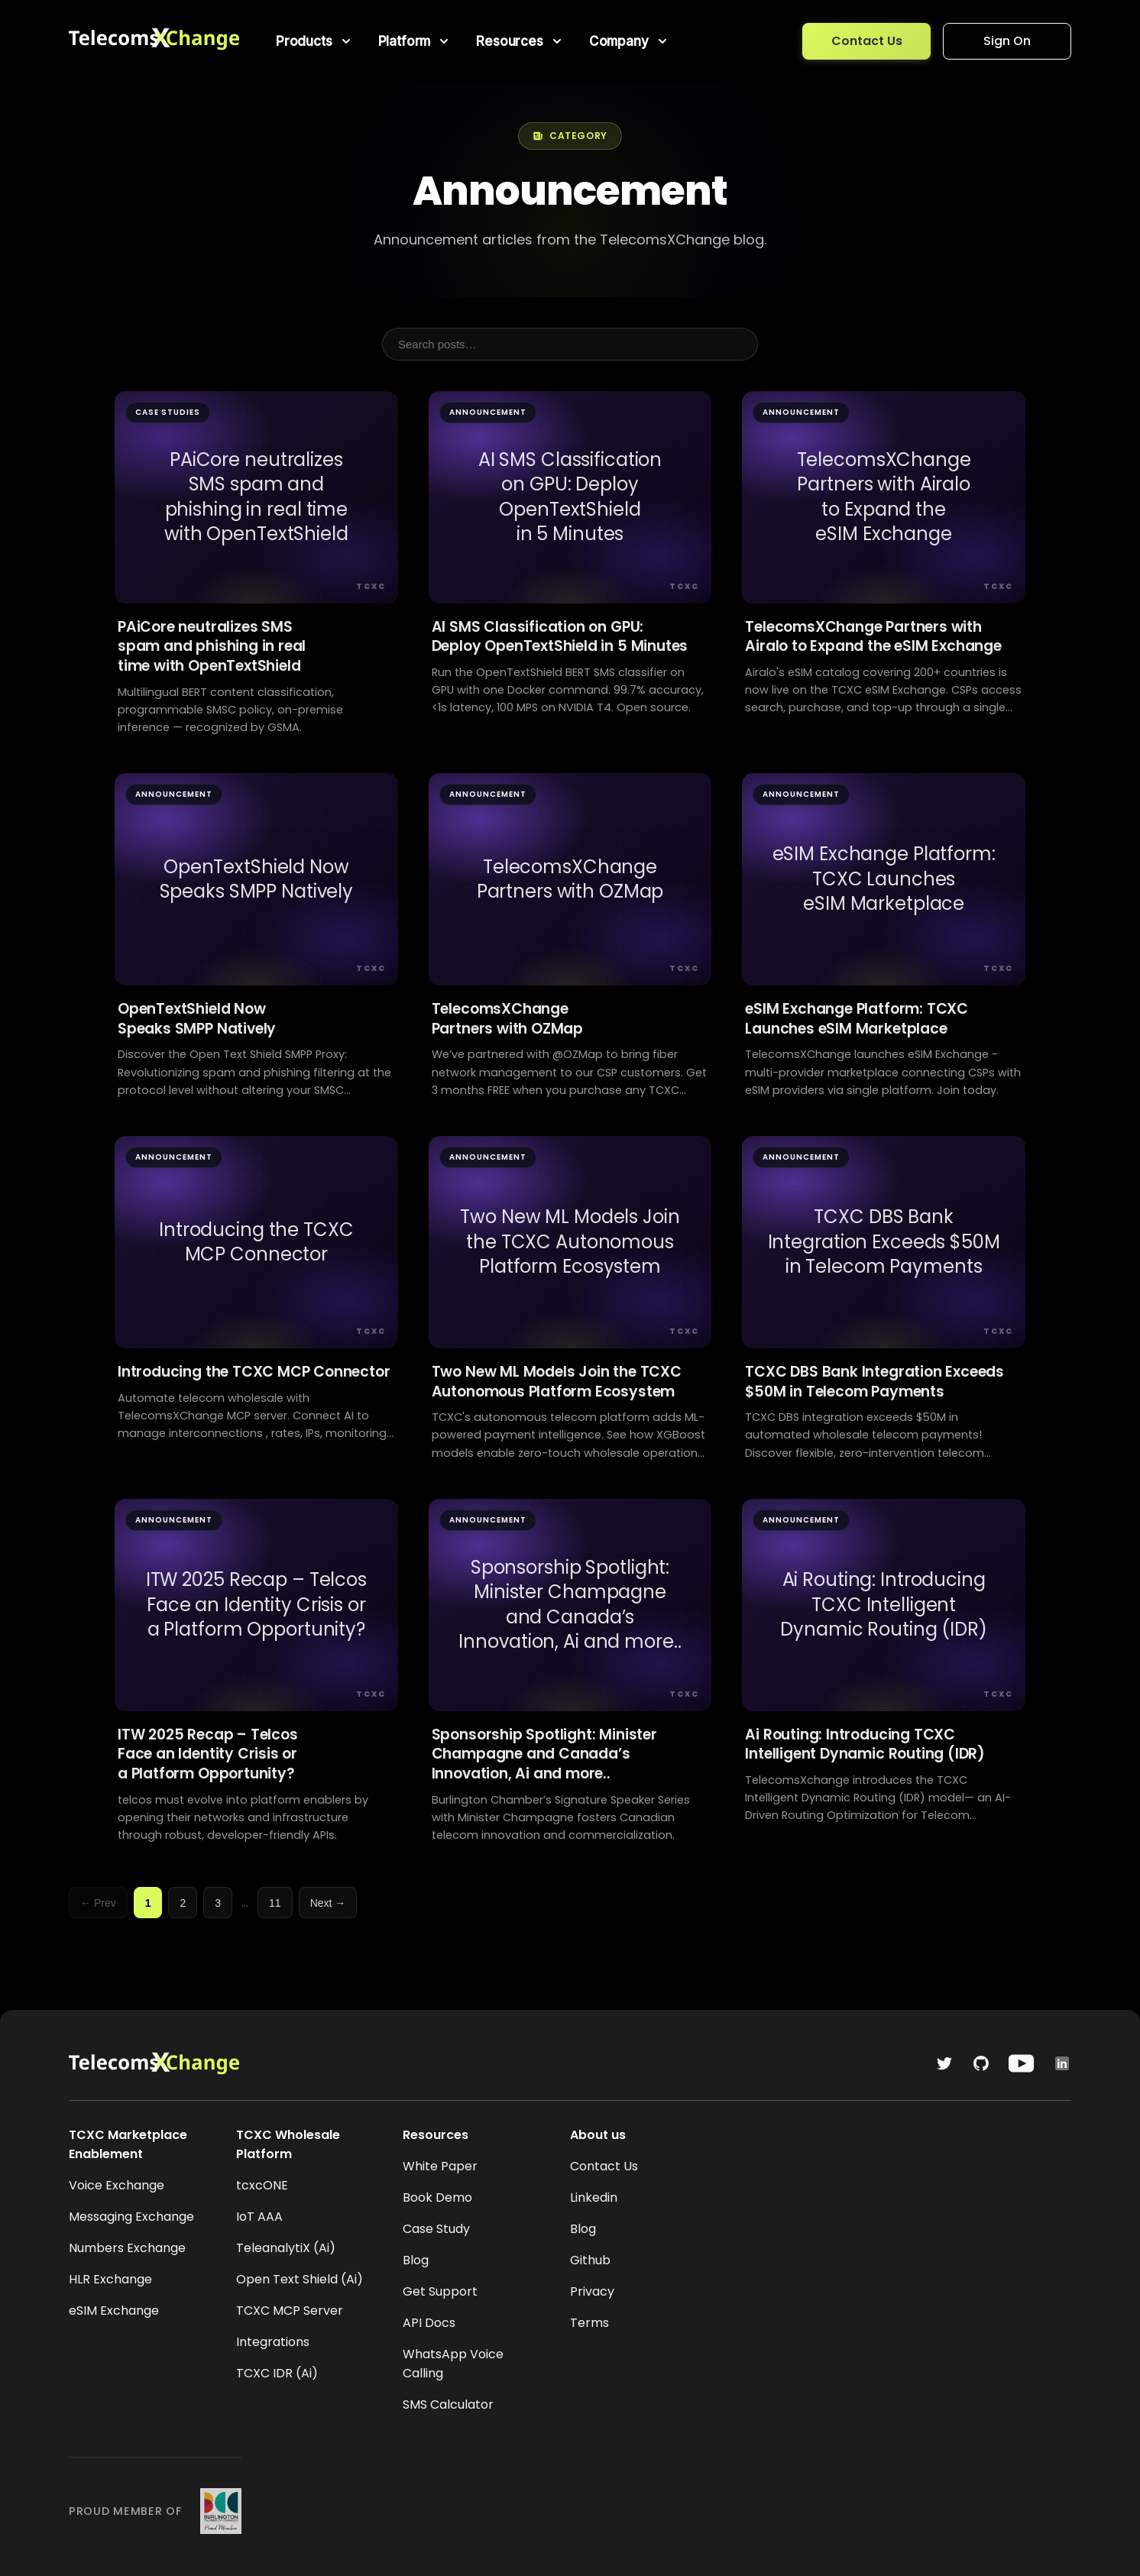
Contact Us (866, 41)
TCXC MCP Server (289, 2310)
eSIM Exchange (114, 2310)
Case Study (436, 2229)
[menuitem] (315, 41)
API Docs (429, 2323)
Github (590, 2260)
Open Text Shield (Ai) (299, 2279)
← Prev (98, 1903)
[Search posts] (570, 344)
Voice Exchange (116, 2185)
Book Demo (437, 2197)
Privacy (592, 2291)
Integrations (272, 2342)
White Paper (440, 2166)
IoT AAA (259, 2216)
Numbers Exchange (127, 2248)
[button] (315, 41)
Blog (416, 2260)
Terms (589, 2323)
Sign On (1007, 41)
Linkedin (593, 2197)
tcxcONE (262, 2185)
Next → (328, 1903)
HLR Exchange (110, 2279)
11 (275, 1903)
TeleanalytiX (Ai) (285, 2248)
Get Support (440, 2291)
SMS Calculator (448, 2404)
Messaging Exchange (131, 2216)
